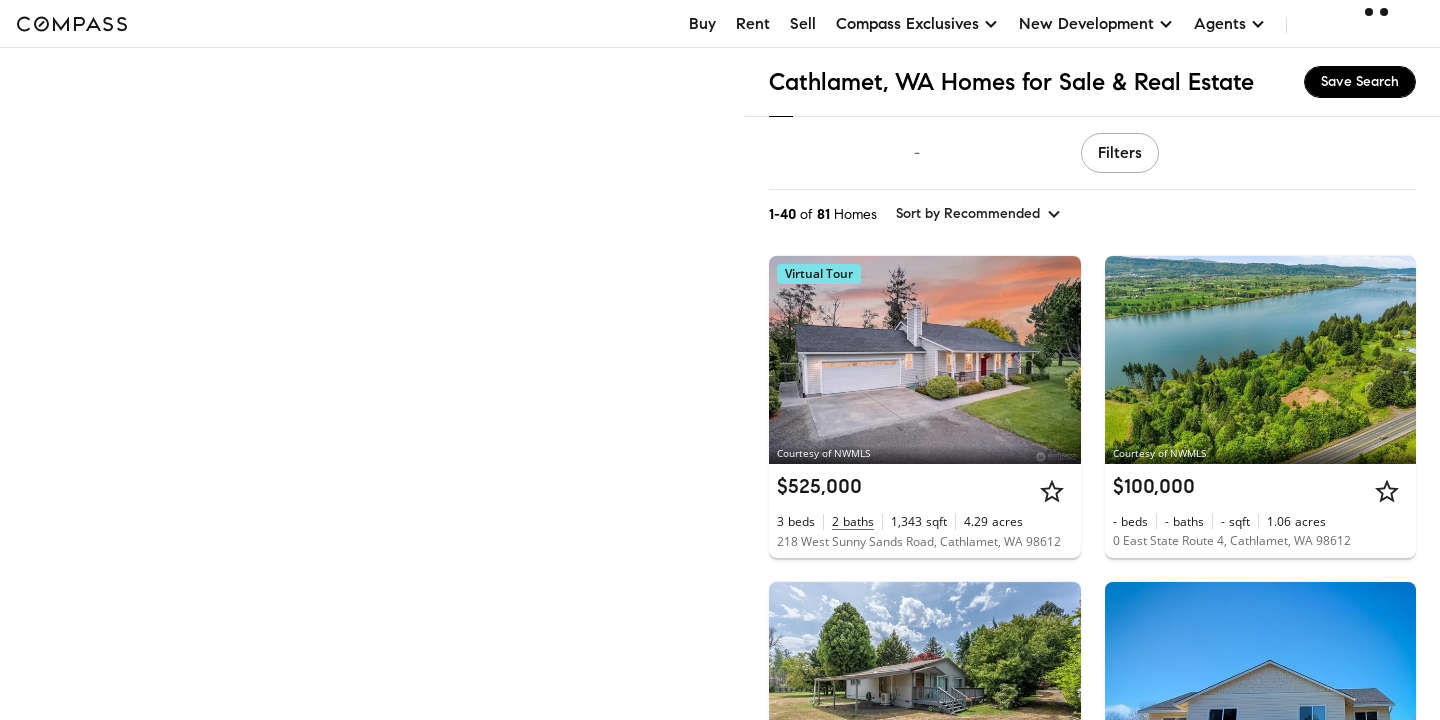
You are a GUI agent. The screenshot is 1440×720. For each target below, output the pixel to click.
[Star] (1052, 491)
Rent (753, 23)
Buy (702, 23)
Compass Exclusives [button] (917, 23)
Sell (803, 23)
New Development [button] (1096, 23)
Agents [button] (1230, 23)
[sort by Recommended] (979, 214)
